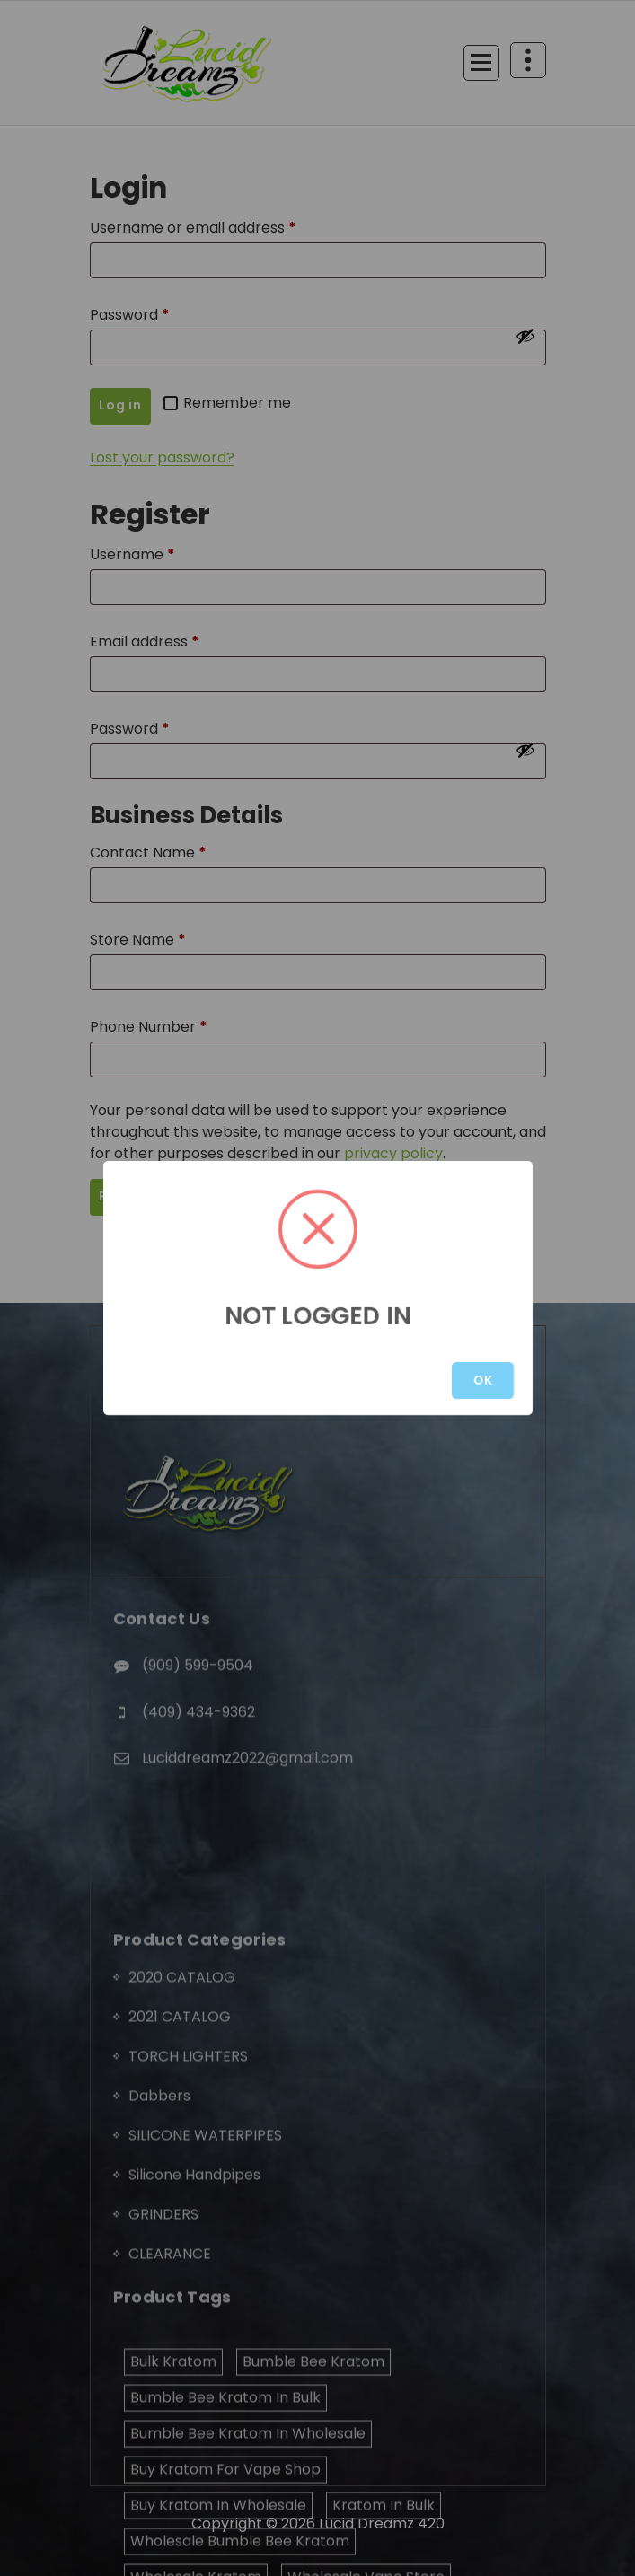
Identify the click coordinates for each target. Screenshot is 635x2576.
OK (482, 1380)
